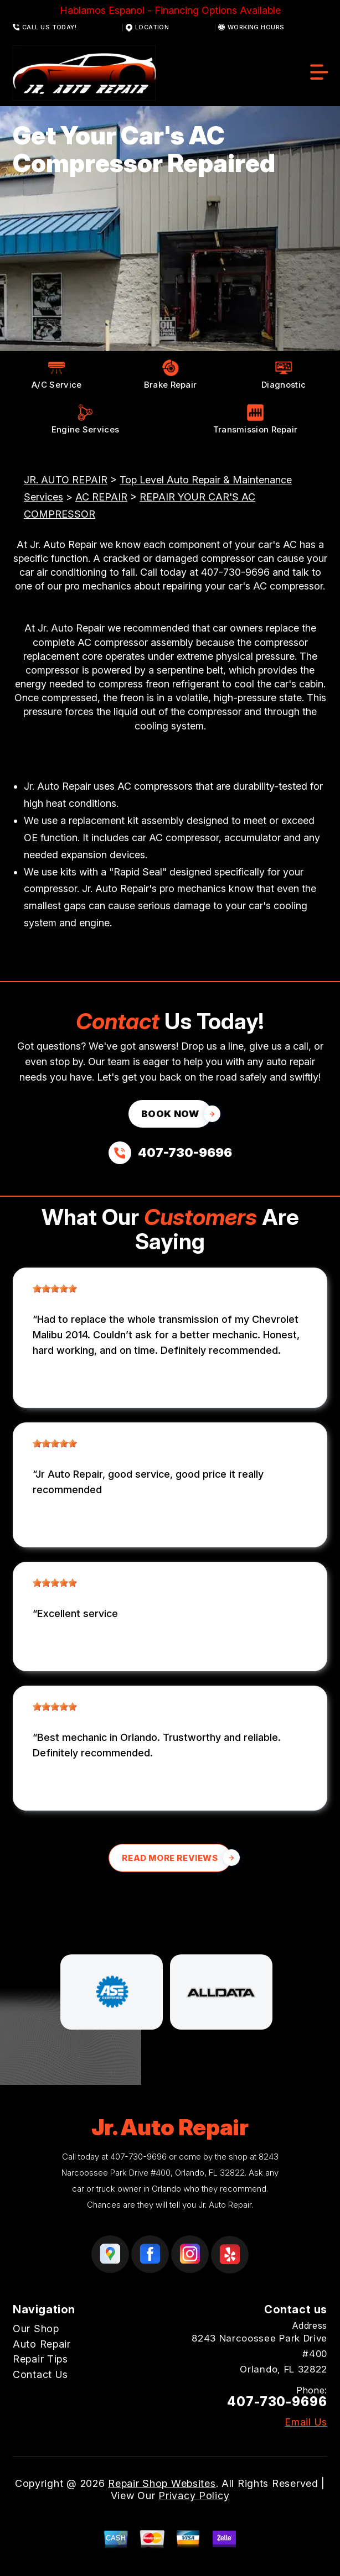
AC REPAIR (101, 497)
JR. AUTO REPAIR (65, 480)
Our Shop (36, 2328)
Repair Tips (40, 2359)
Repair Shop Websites (161, 2483)
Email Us (306, 2422)
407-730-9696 (235, 572)
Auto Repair (42, 2344)
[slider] (55, 1288)
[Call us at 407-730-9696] (170, 1152)
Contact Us (40, 2374)
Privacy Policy (193, 2495)
